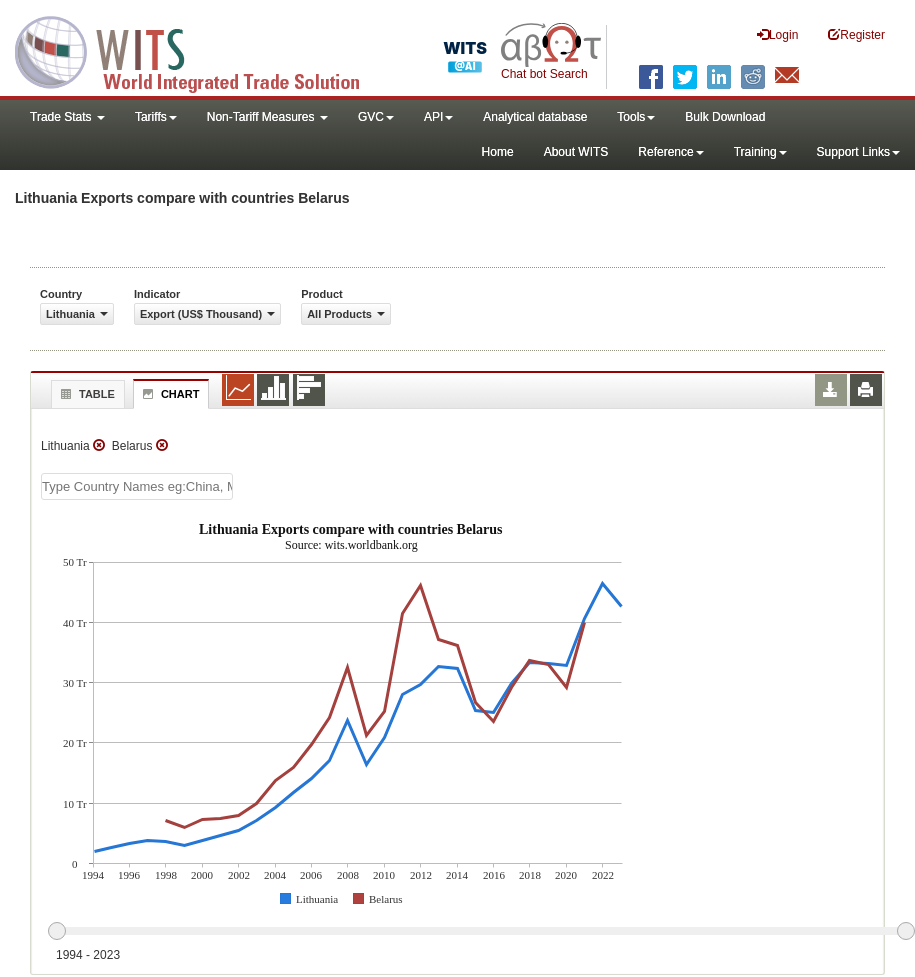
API (438, 117)
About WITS (576, 152)
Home (498, 152)
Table (85, 394)
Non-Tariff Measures (267, 117)
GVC (376, 117)
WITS (200, 50)
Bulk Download (725, 117)
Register (856, 34)
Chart (169, 394)
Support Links (858, 152)
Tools (636, 117)
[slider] (481, 932)
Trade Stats (67, 117)
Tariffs (156, 117)
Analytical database (535, 117)
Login (777, 34)
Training (760, 152)
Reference (670, 152)
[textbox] (137, 486)
